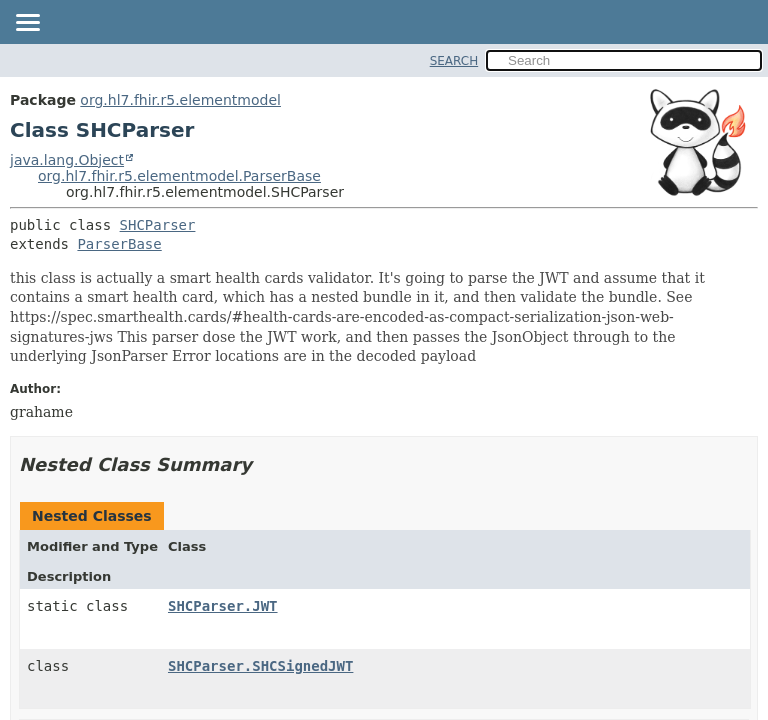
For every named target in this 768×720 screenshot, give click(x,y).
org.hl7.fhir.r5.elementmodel (180, 100)
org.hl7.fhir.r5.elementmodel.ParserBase (179, 176)
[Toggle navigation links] (27, 24)
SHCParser (158, 225)
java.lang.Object (67, 160)
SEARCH (454, 61)
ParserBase (119, 244)
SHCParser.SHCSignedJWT (260, 666)
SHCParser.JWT (223, 606)
